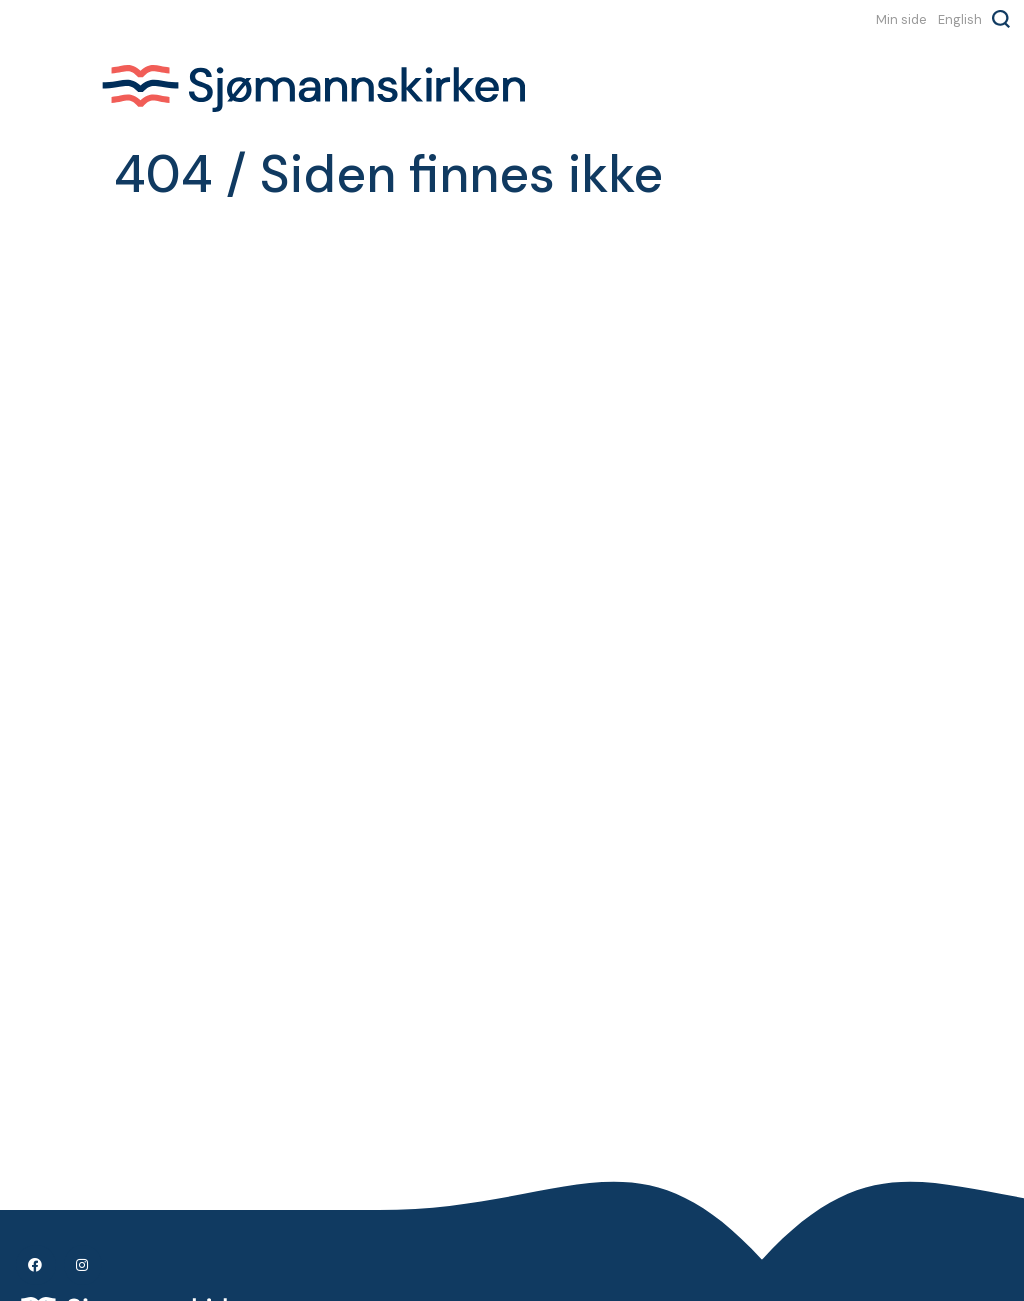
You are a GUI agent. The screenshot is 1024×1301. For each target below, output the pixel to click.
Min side (901, 19)
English (960, 19)
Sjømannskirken (313, 88)
